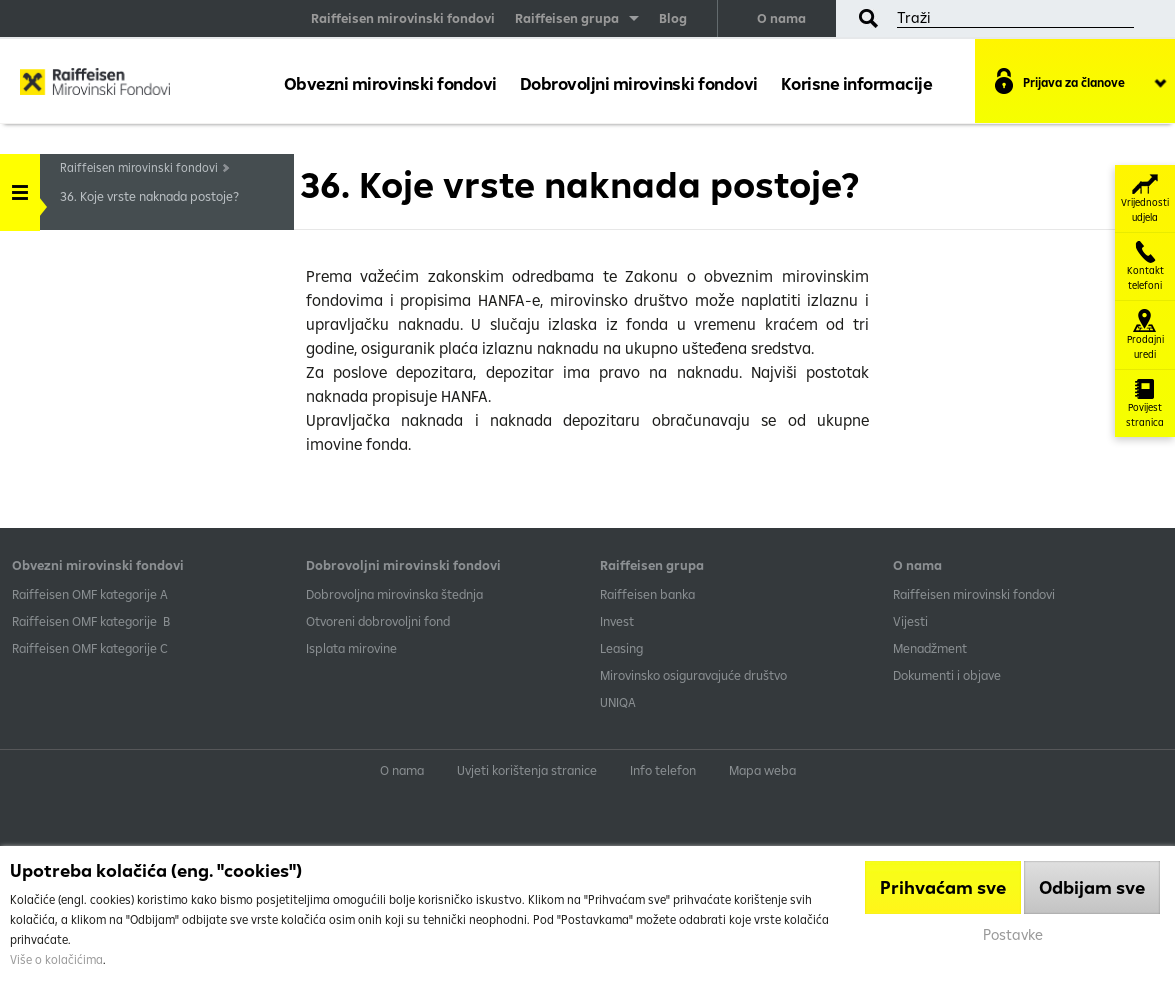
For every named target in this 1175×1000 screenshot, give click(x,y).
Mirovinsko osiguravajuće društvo (695, 675)
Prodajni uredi (1145, 335)
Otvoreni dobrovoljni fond (378, 621)
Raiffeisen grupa (567, 18)
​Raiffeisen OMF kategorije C (90, 648)
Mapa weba (762, 770)
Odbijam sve (1092, 887)
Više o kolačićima (56, 959)
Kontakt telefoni (1145, 266)
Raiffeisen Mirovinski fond (95, 86)
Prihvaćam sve (943, 887)
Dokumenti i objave (947, 675)
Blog (673, 18)
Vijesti (910, 621)
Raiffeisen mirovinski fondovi (403, 18)
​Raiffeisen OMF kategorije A (90, 594)
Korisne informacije (857, 83)
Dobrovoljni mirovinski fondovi (639, 83)
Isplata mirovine (351, 648)
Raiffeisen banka (647, 594)
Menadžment (930, 648)
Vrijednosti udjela (1145, 198)
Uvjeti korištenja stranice (527, 770)
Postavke (1013, 934)
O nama (781, 18)
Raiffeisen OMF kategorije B (91, 621)
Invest (617, 621)
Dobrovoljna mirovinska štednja (394, 594)
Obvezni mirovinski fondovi (390, 83)
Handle (20, 185)
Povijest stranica (1145, 403)
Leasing (621, 648)
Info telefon (663, 770)
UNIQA (618, 702)
